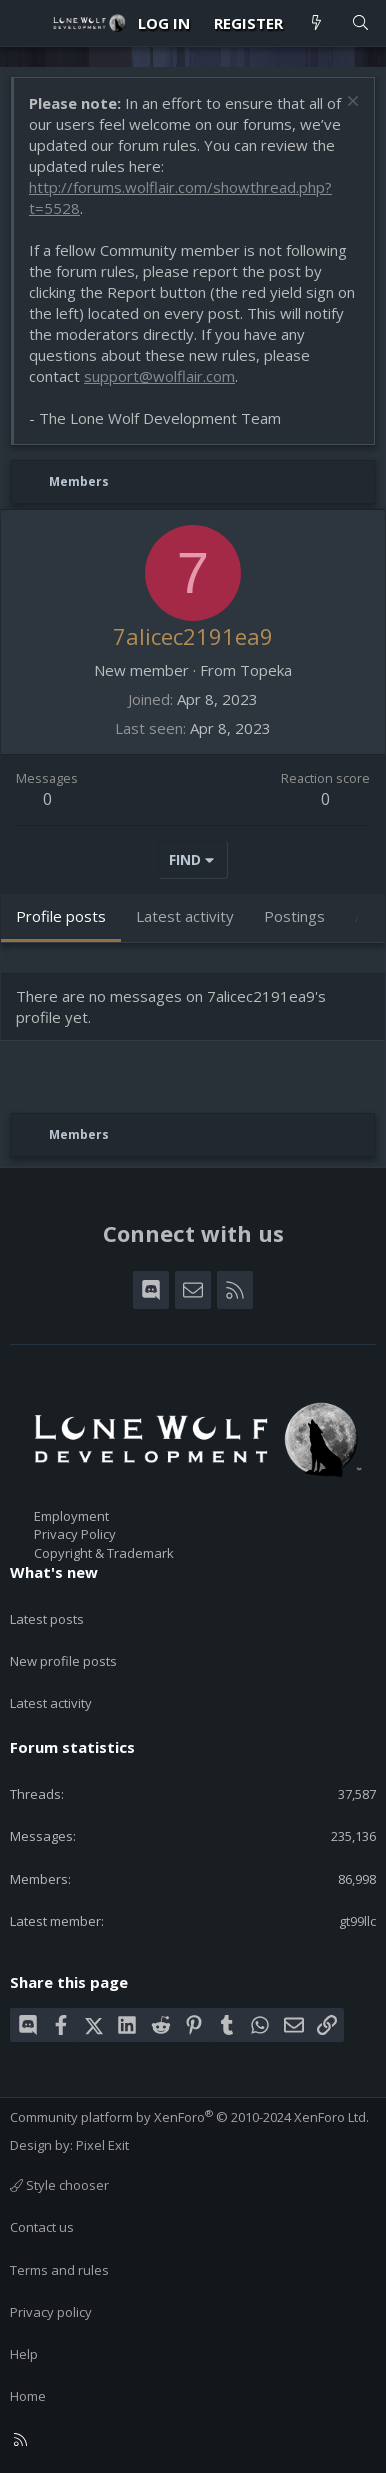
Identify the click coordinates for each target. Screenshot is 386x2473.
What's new (54, 1572)
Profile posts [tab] (61, 916)
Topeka (266, 670)
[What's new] (316, 23)
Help (24, 2354)
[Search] (360, 23)
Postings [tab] (294, 916)
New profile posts (63, 1661)
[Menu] (26, 23)
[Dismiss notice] (350, 103)
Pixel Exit (102, 2145)
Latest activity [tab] (185, 916)
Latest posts (47, 1619)
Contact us (42, 2227)
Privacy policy (51, 2312)
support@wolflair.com (159, 376)
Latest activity (51, 1703)
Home (28, 2396)
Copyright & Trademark (104, 1553)
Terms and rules (59, 2270)
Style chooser (59, 2185)
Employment (71, 1516)
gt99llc (357, 1921)
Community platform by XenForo (189, 2117)
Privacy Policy (75, 1534)
